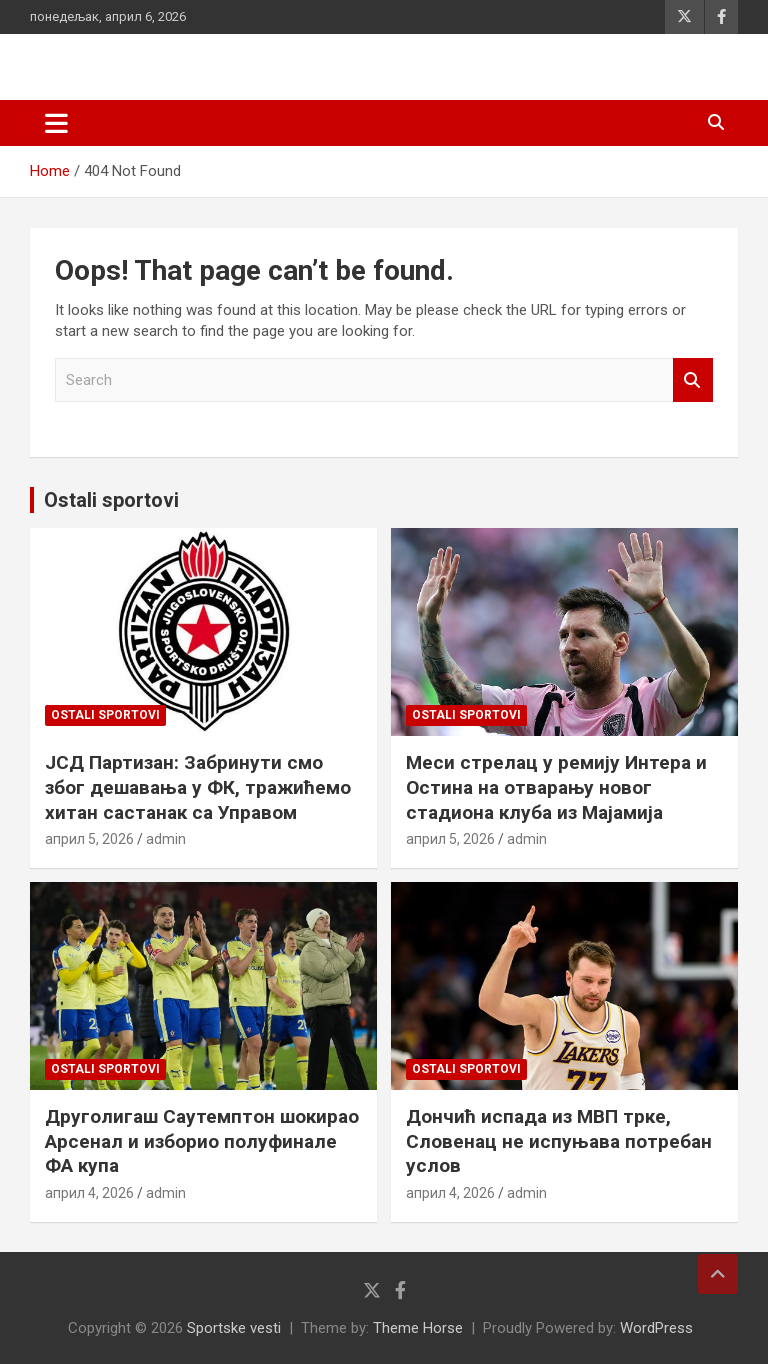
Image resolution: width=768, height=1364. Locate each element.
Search (693, 380)
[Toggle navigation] (56, 123)
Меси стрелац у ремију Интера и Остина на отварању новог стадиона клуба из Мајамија (556, 787)
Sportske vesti (234, 1328)
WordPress (656, 1328)
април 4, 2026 (89, 1193)
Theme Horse (418, 1328)
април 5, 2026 (89, 839)
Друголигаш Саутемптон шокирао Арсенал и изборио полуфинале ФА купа (202, 1141)
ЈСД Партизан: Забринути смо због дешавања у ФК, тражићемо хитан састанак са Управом (198, 787)
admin (166, 839)
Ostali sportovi (111, 500)
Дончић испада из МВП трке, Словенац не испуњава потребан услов (559, 1141)
